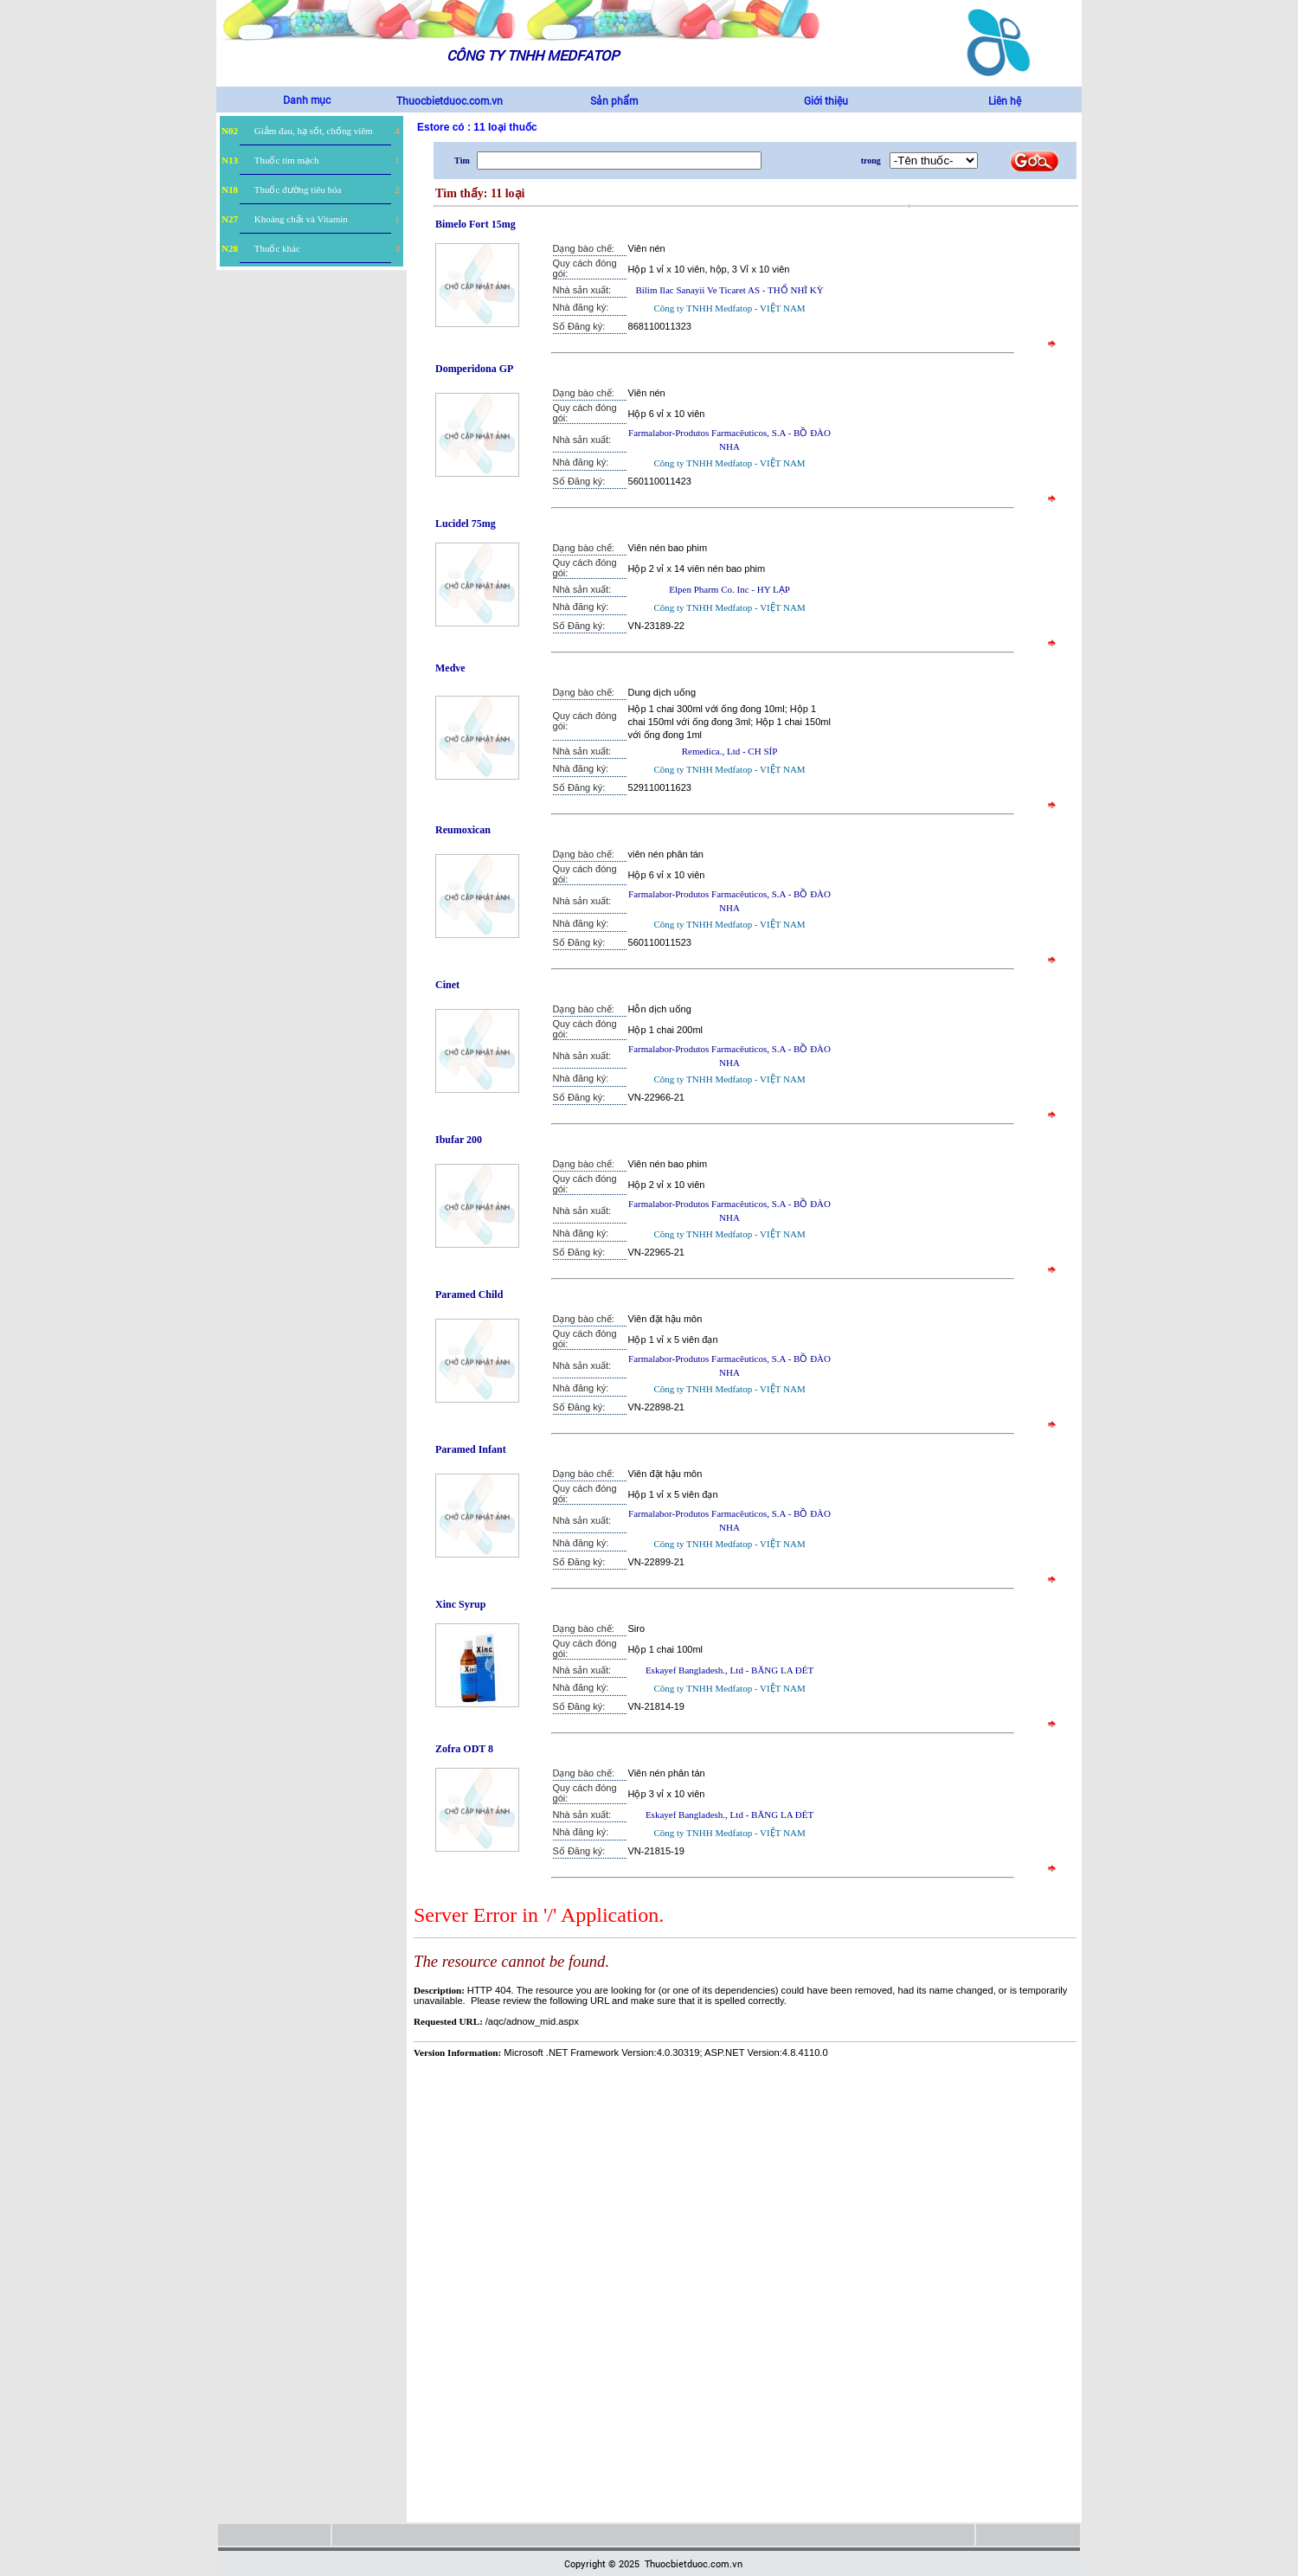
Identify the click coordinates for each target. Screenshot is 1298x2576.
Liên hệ (1004, 100)
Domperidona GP (474, 369)
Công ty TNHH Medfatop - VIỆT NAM (729, 308)
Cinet (447, 985)
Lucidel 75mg (465, 523)
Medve (450, 668)
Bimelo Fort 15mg (475, 224)
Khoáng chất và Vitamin (301, 219)
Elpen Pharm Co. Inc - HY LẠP (729, 589)
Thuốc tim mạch (286, 160)
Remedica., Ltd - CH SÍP (730, 751)
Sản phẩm (614, 100)
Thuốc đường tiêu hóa (298, 189)
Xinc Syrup (460, 1604)
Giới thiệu (826, 100)
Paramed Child (469, 1294)
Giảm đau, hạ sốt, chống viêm (313, 130)
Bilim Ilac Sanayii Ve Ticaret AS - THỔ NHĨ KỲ (729, 290)
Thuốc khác (277, 248)
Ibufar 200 (458, 1140)
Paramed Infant (470, 1449)
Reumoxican (463, 830)
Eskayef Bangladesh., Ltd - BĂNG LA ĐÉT (729, 1670)
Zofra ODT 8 (464, 1749)
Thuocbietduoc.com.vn (449, 100)
